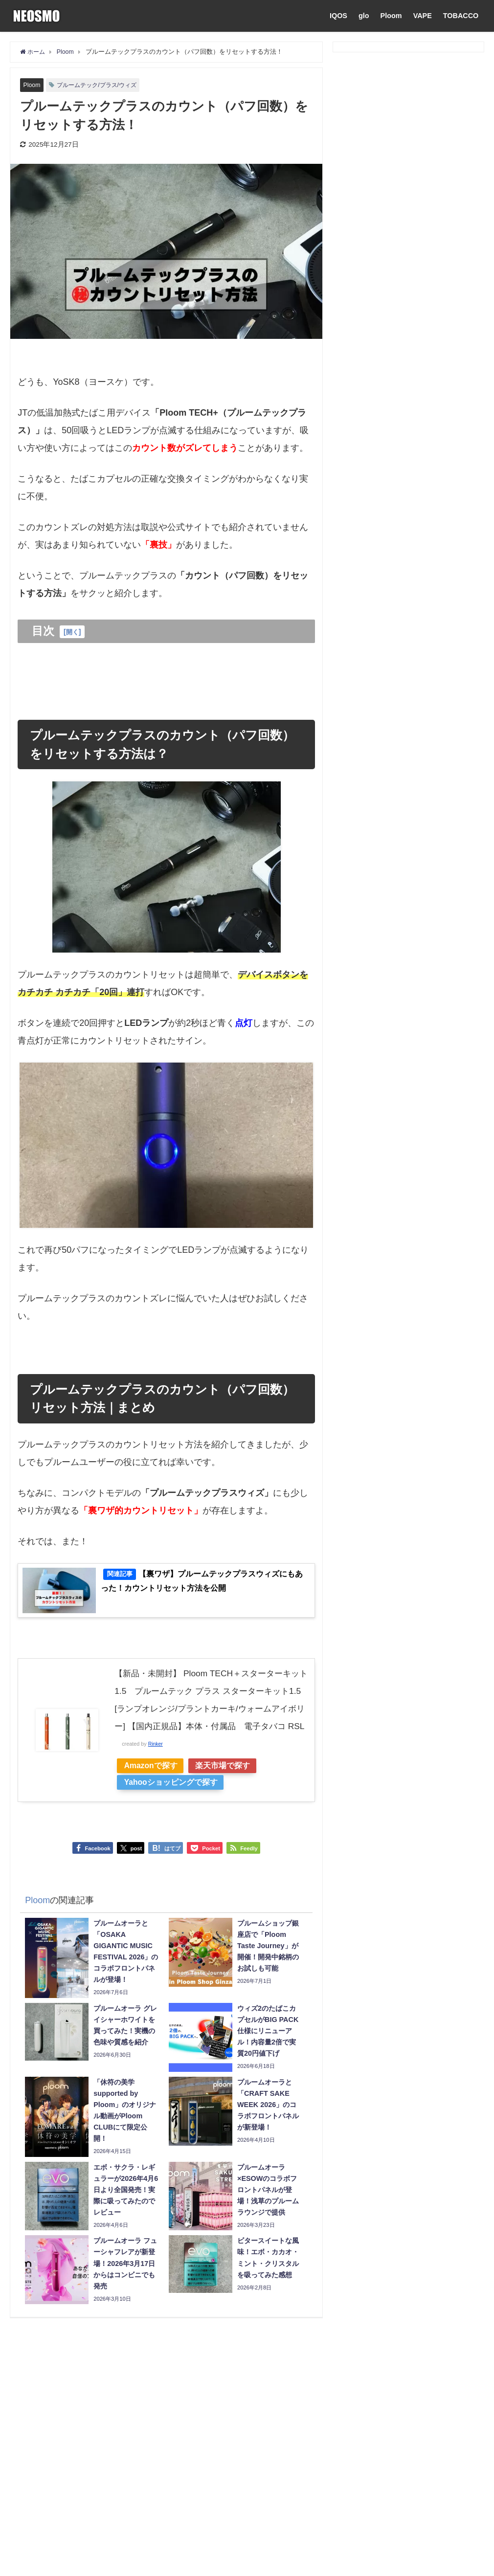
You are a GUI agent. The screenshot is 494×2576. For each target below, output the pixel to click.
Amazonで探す (153, 1788)
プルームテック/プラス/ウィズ (101, 85)
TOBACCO (461, 16)
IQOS (338, 16)
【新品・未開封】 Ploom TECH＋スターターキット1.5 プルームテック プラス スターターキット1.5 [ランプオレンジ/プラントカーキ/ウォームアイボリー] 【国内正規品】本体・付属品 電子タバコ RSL (211, 1713)
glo (364, 16)
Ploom (391, 16)
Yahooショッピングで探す (173, 1804)
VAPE (422, 16)
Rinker (155, 1766)
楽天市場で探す (229, 1788)
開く (73, 632)
